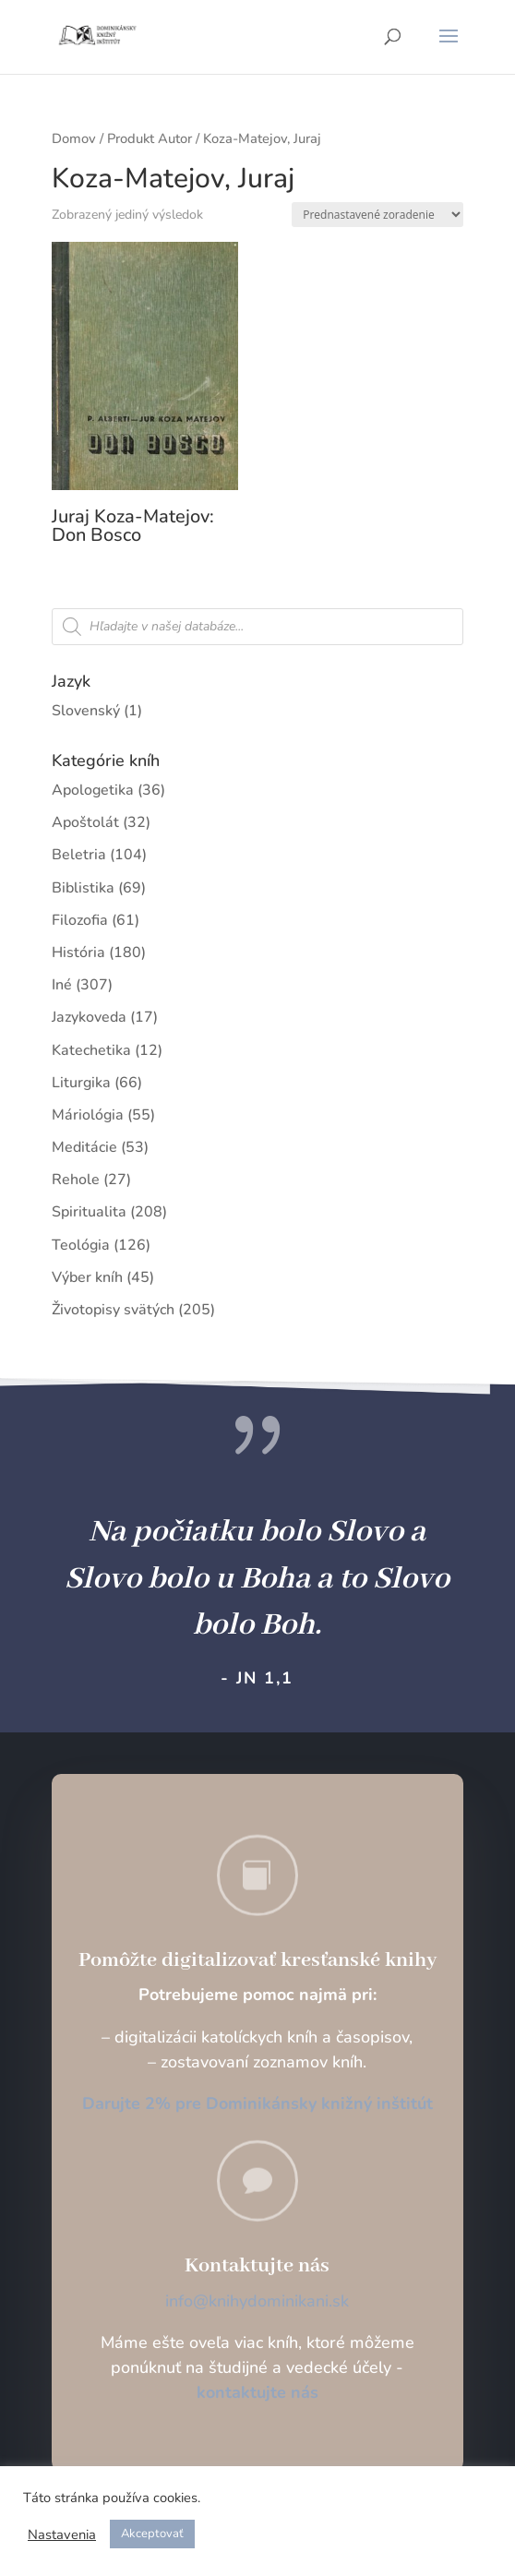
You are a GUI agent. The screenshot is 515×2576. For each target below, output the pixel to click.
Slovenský (86, 711)
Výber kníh (87, 1277)
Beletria (79, 855)
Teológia (81, 1245)
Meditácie (84, 1147)
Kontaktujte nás (257, 2266)
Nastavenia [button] (62, 2534)
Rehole (76, 1179)
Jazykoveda (89, 1017)
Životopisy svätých (113, 1310)
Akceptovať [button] (152, 2533)
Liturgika (81, 1082)
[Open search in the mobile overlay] (257, 626)
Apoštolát (85, 822)
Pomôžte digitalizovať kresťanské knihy (257, 1960)
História (78, 952)
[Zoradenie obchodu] (377, 214)
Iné (62, 985)
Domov (74, 138)
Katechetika (91, 1050)
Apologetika (93, 790)
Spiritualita (89, 1212)
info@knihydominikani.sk (257, 2301)
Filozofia (80, 920)
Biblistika (83, 888)
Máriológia (88, 1115)
